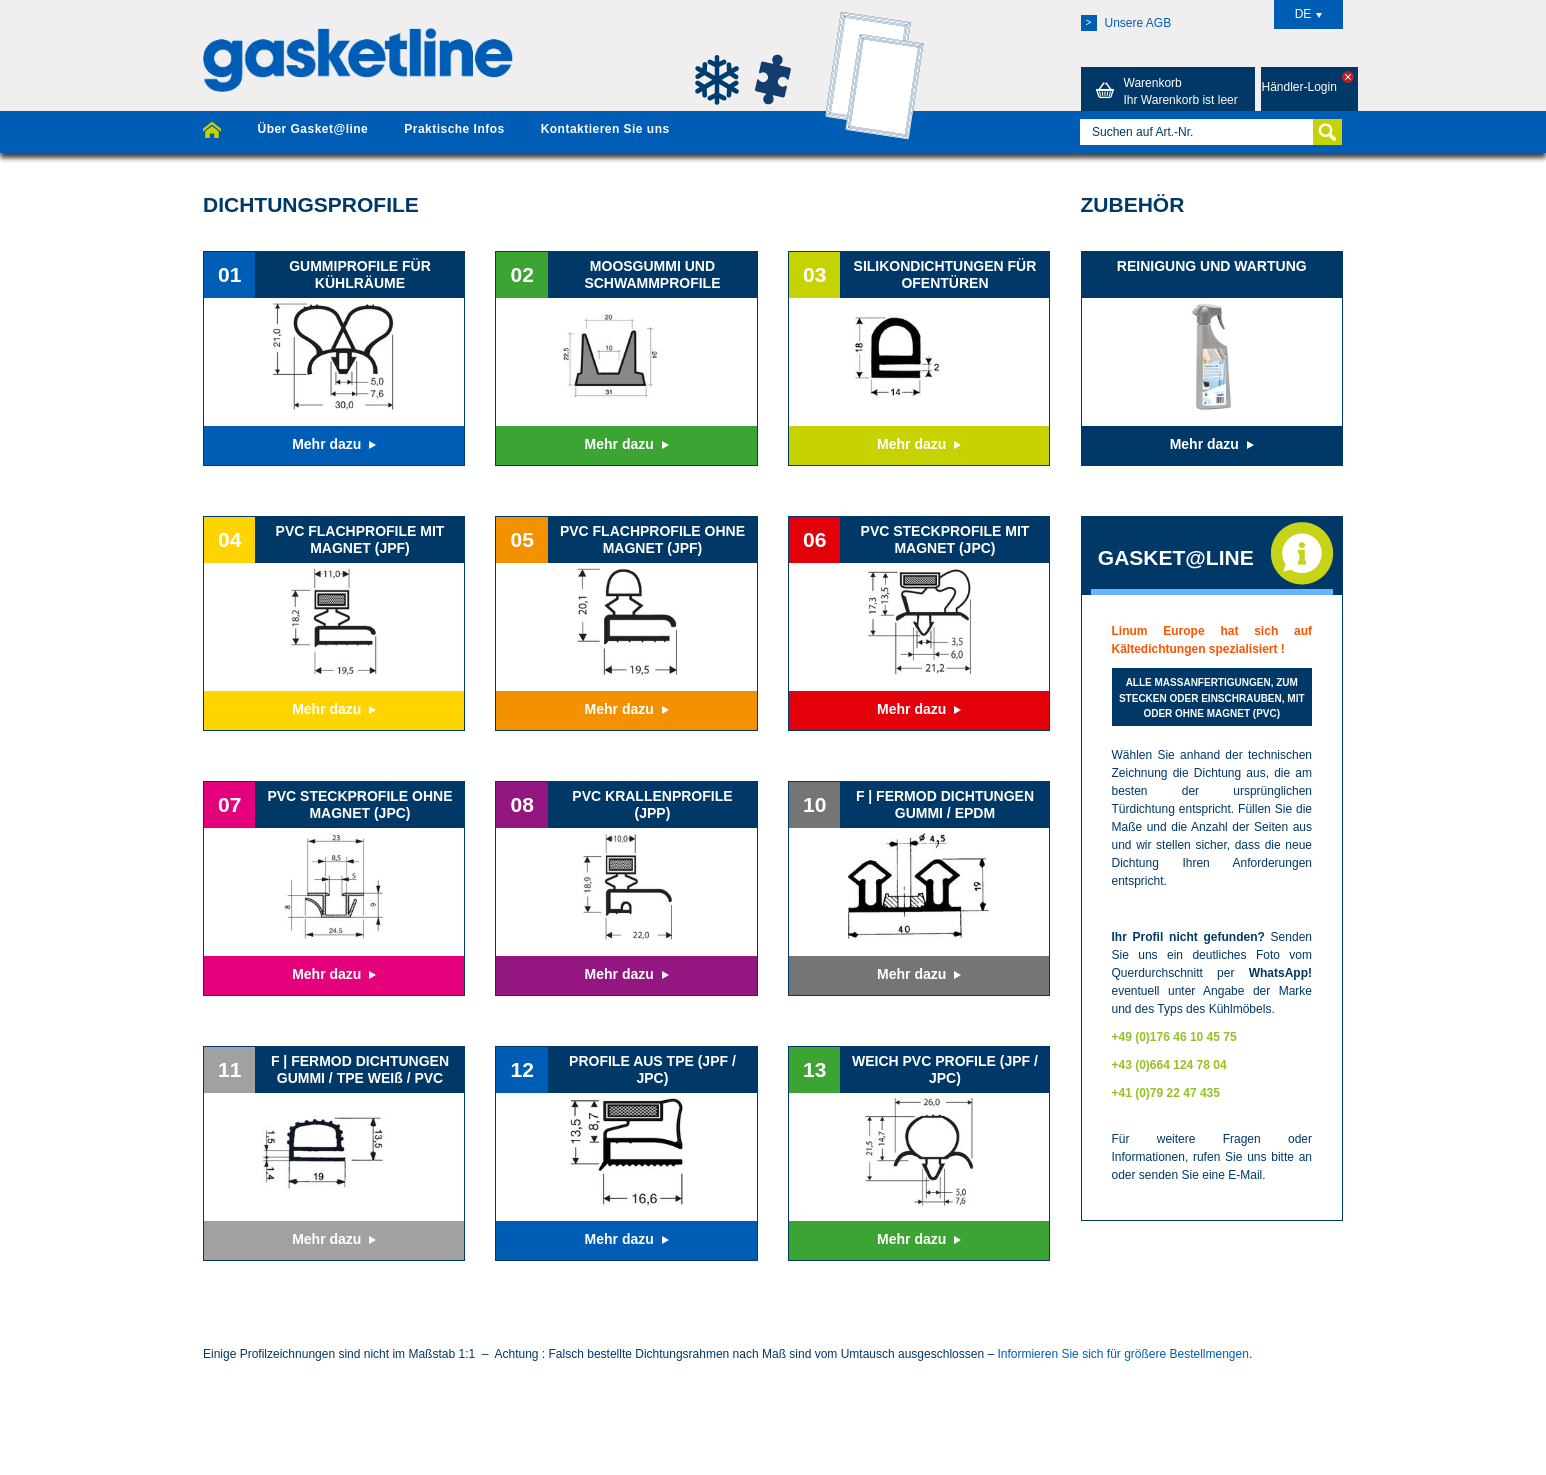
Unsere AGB (1126, 23)
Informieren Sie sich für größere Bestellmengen (1122, 1354)
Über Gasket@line (312, 129)
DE (1309, 14)
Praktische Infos (454, 129)
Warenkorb (1163, 91)
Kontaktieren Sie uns (605, 129)
